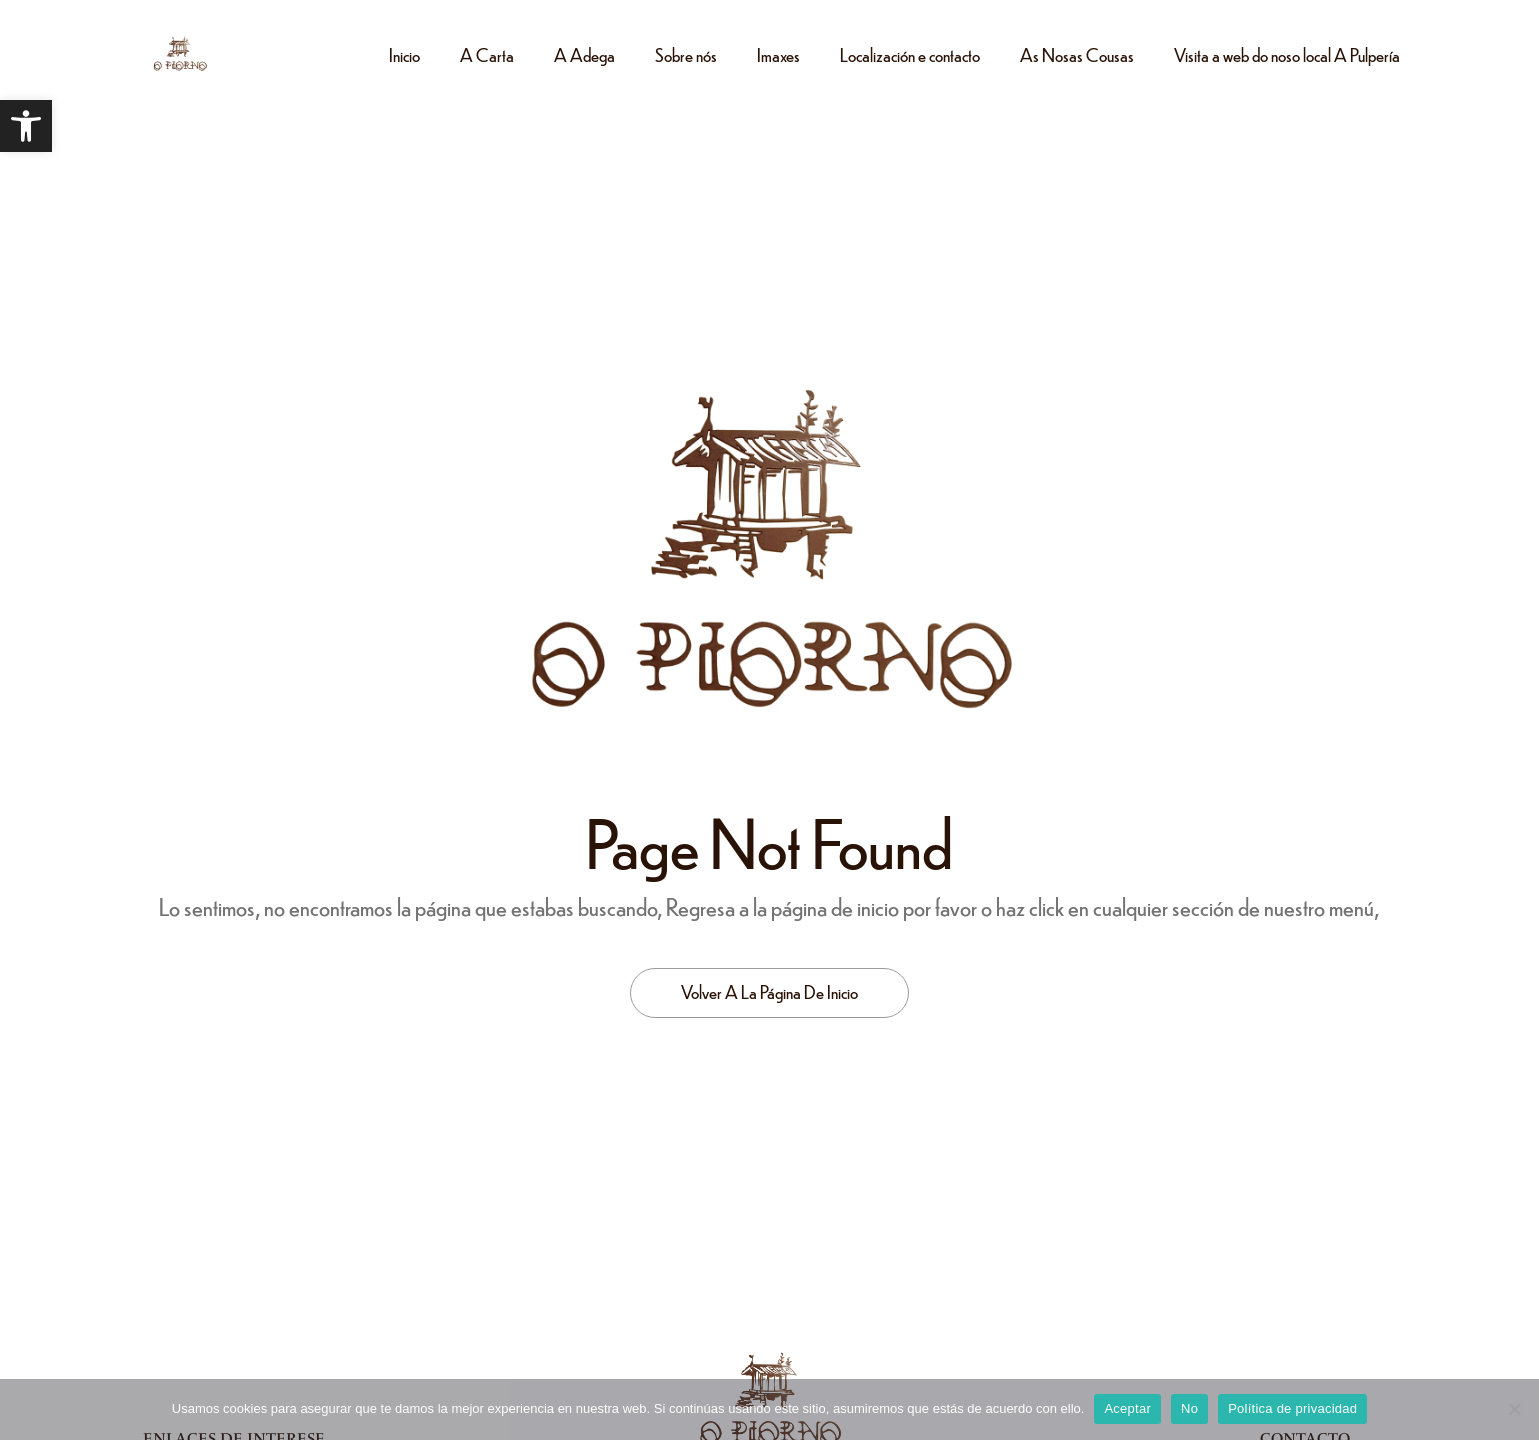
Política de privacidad (1292, 1408)
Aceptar (1127, 1408)
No (1189, 1408)
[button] (26, 126)
